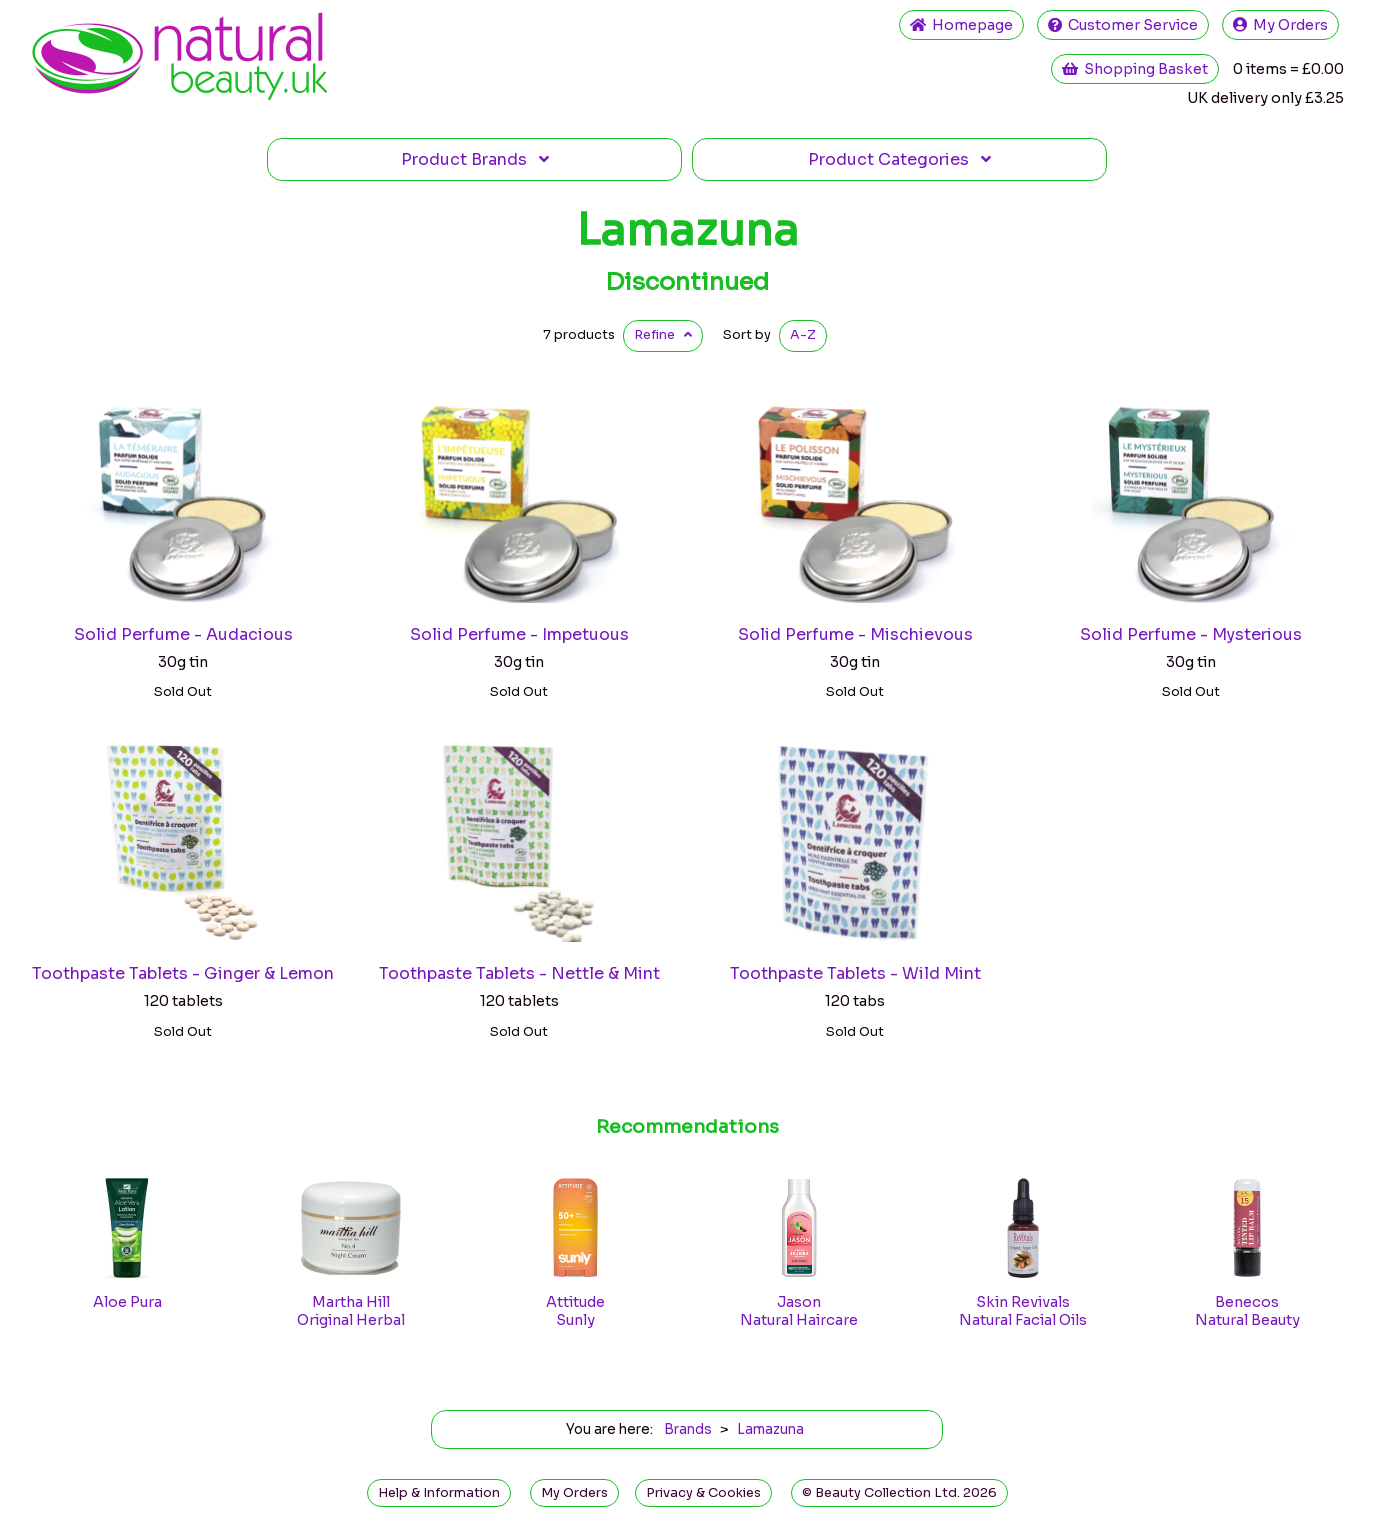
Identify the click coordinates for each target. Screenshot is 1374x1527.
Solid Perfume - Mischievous (855, 634)
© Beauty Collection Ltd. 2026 (899, 1493)
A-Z (803, 335)
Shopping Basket (1135, 69)
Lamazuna (687, 230)
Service (1123, 25)
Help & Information (439, 1493)
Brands (475, 159)
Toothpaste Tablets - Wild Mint (855, 973)
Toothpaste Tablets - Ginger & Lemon (183, 973)
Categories (899, 159)
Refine (663, 335)
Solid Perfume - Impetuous (519, 634)
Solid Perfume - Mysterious (1191, 634)
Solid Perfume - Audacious (183, 634)
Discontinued (687, 282)
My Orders (1280, 25)
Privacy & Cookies (703, 1493)
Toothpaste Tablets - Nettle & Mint (519, 973)
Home (961, 25)
